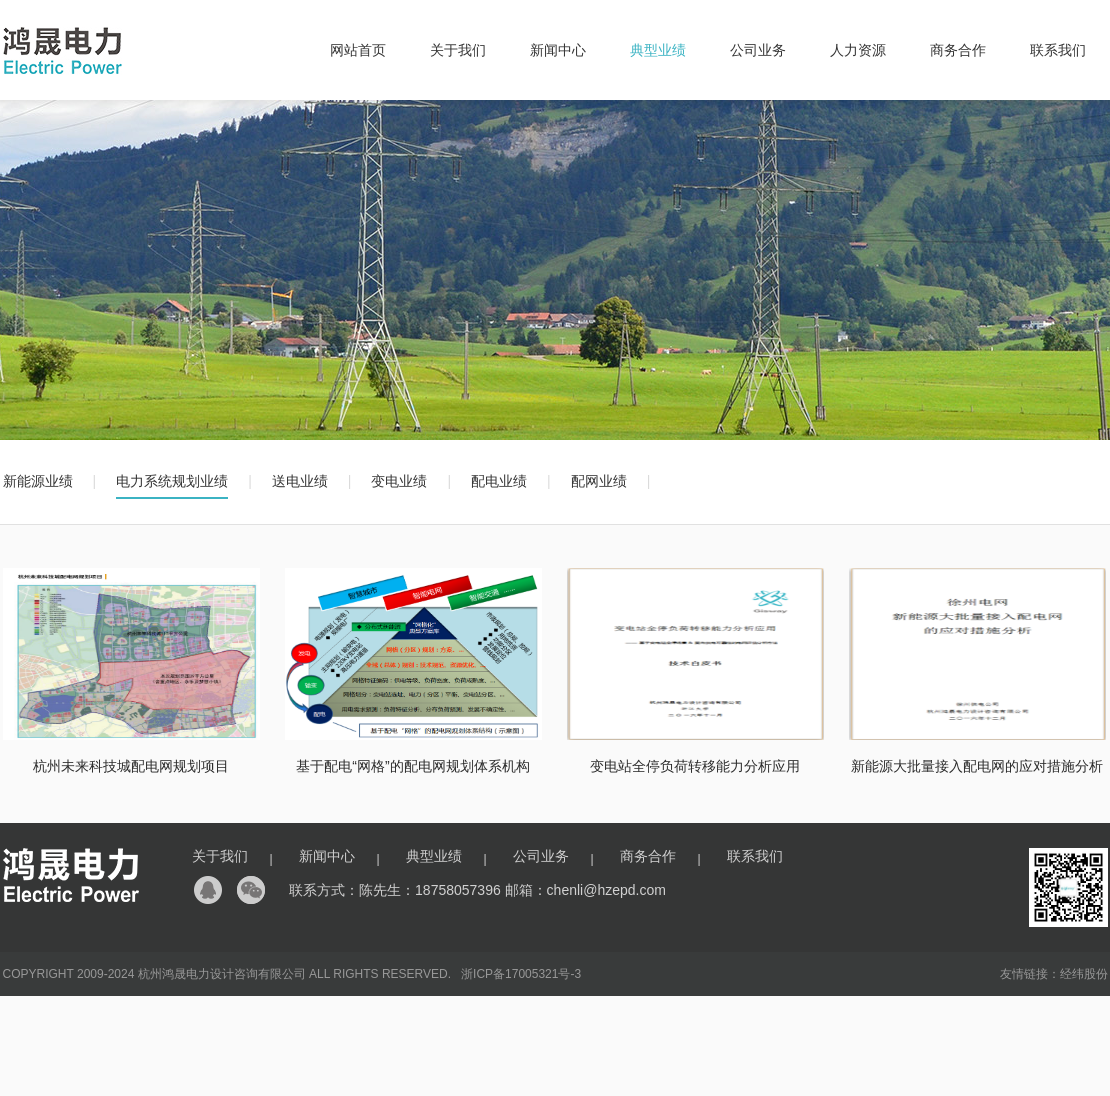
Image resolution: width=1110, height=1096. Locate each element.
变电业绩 (399, 481)
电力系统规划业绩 (172, 481)
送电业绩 (300, 481)
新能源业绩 (38, 481)
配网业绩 (599, 481)
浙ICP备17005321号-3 (521, 974)
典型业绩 (658, 50)
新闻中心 (558, 50)
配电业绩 (499, 481)
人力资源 (858, 50)
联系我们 (1058, 50)
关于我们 (458, 50)
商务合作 (958, 50)
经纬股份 (1084, 974)
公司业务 (758, 50)
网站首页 (358, 50)
